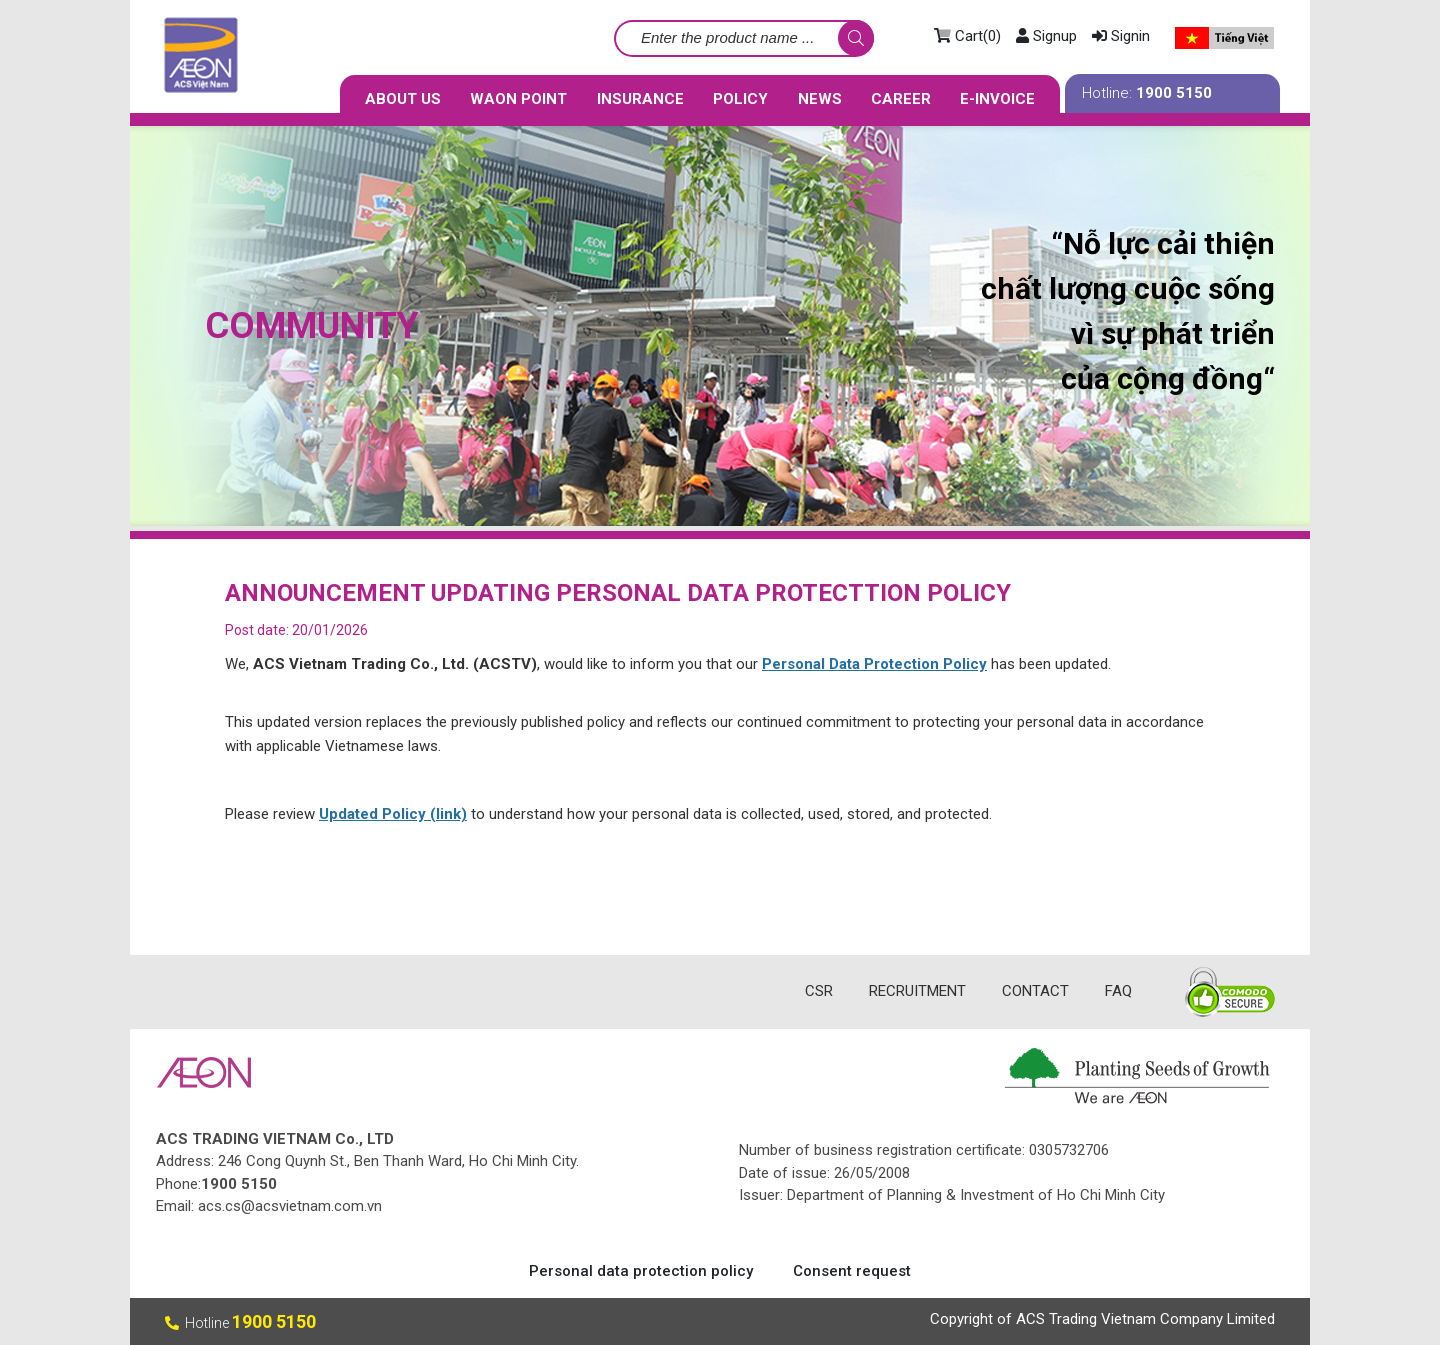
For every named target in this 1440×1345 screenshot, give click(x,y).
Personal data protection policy (641, 1271)
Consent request (852, 1271)
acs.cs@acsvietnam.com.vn (290, 1206)
